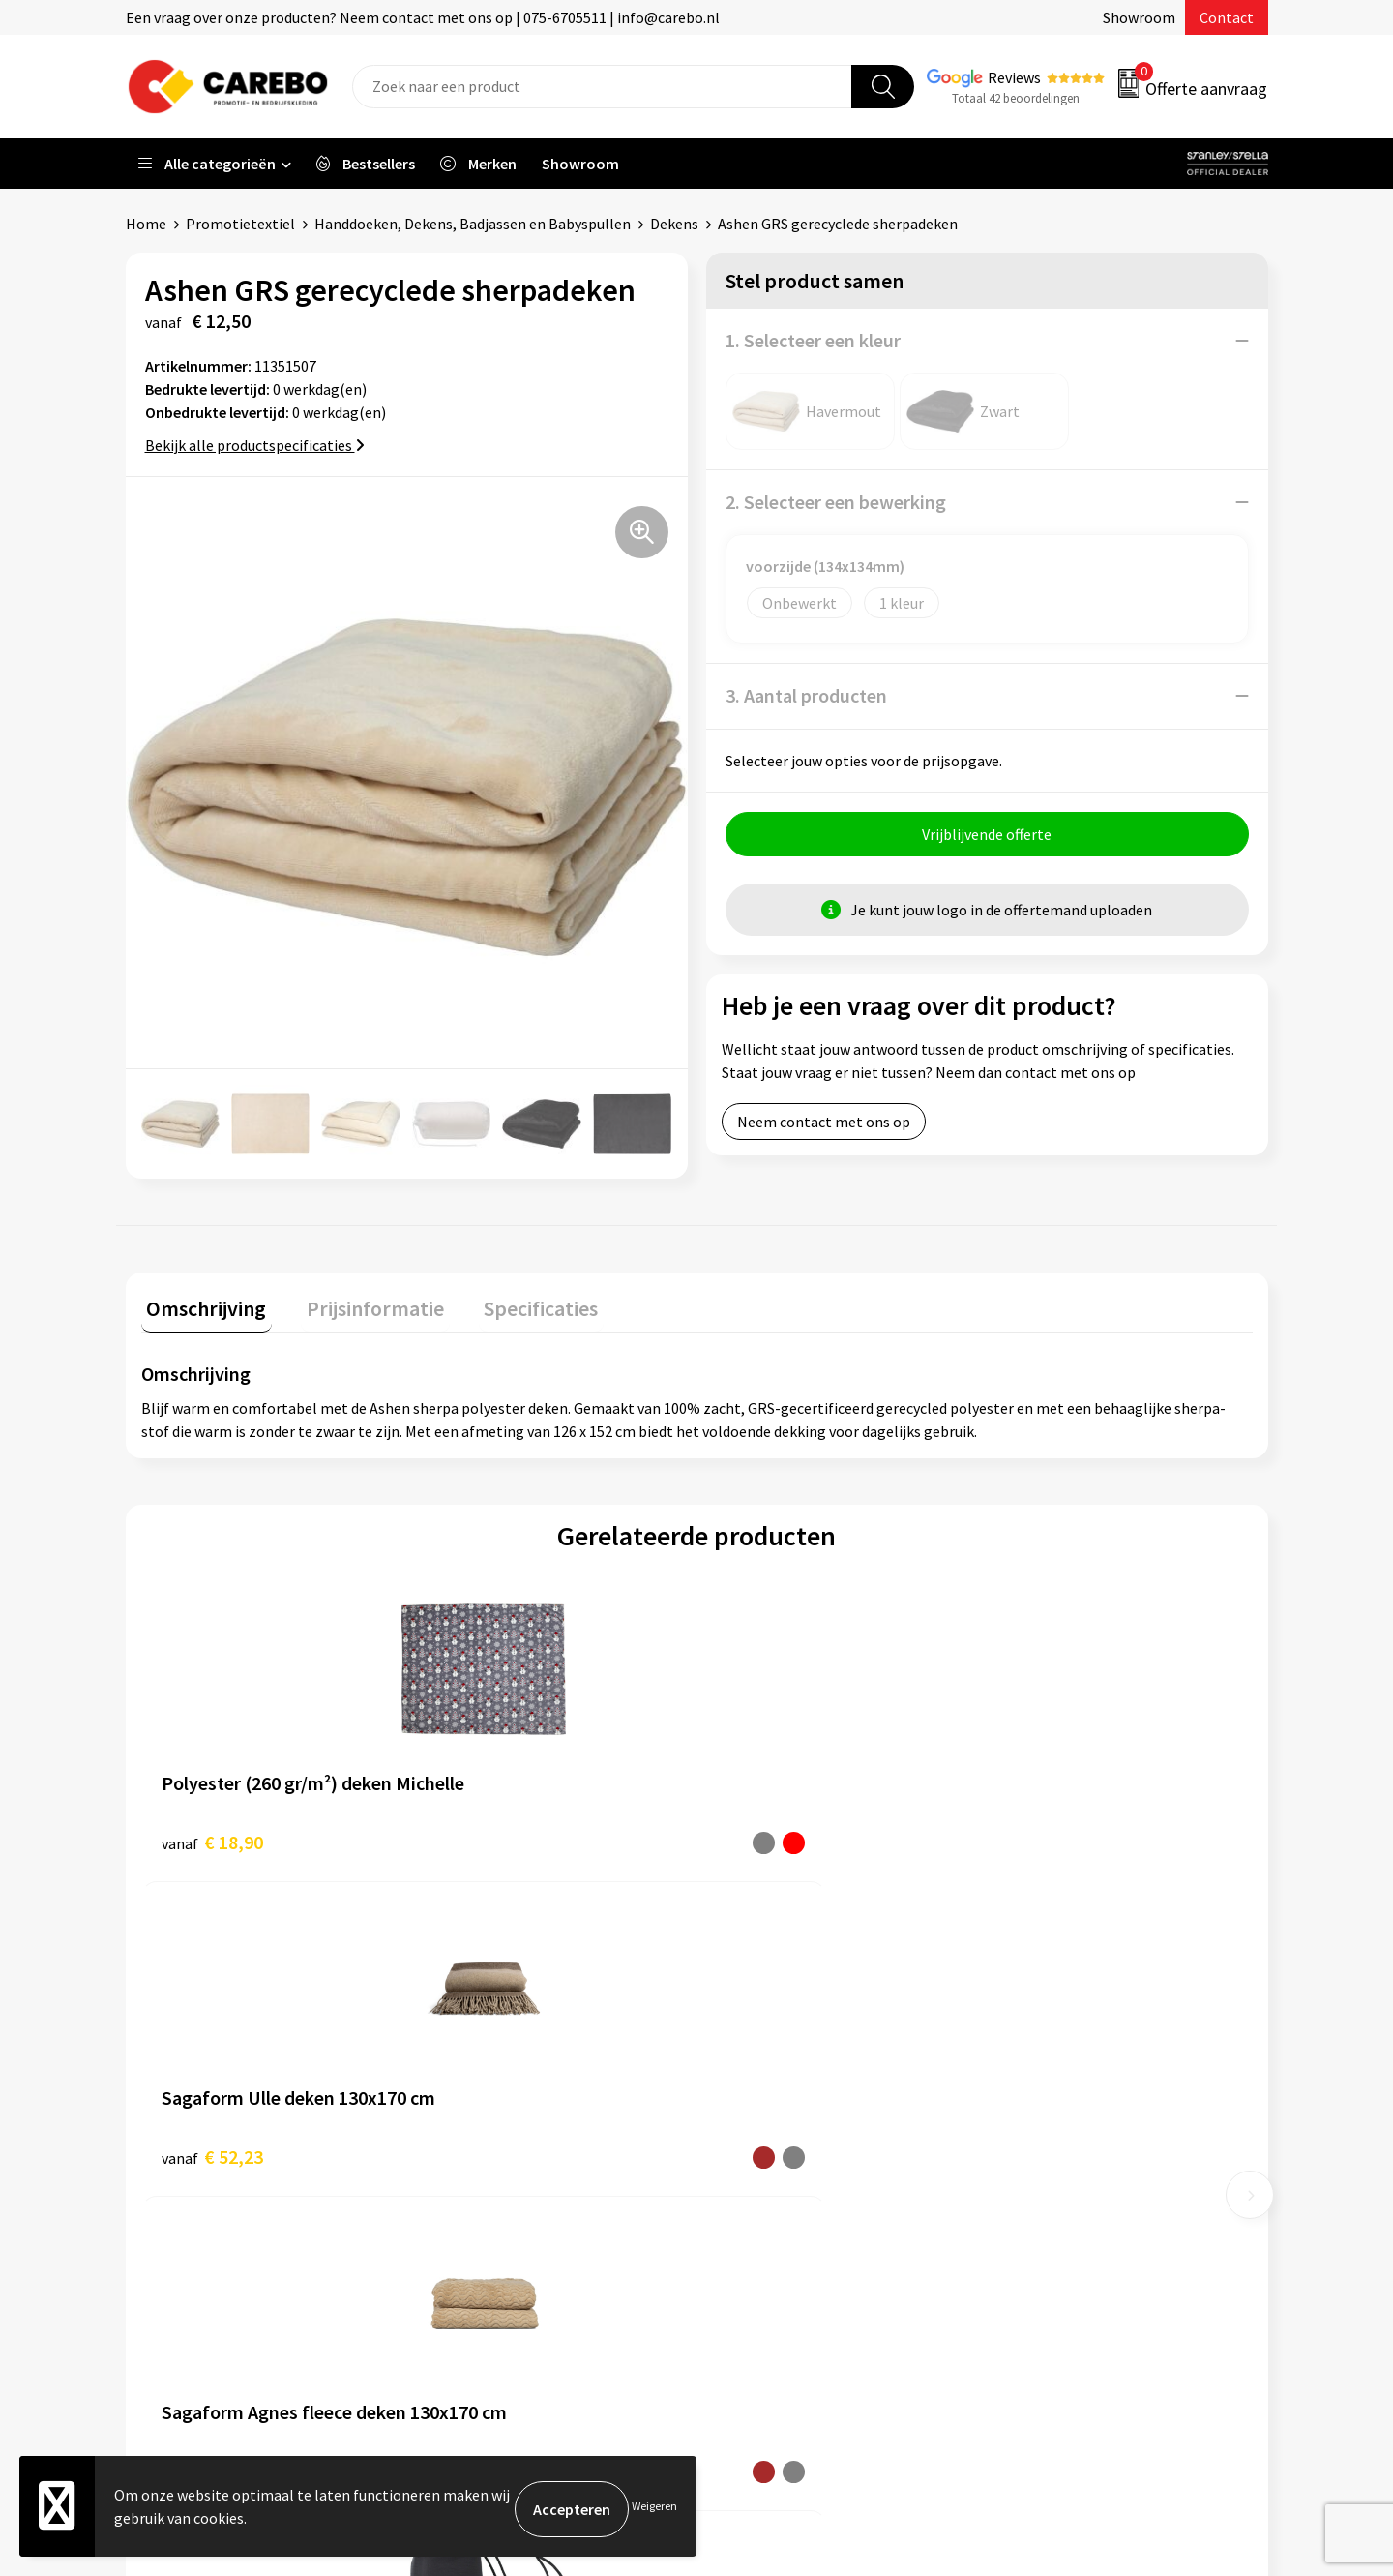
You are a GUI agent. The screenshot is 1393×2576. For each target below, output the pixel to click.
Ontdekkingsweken (784, 2030)
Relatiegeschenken (1067, 2148)
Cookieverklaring (493, 2177)
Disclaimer (472, 2266)
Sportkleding (1046, 2119)
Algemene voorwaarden (515, 2119)
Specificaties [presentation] (514, 1302)
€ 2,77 (1040, 1836)
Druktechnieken (490, 2236)
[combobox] (602, 86)
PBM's (1024, 2089)
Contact (1227, 17)
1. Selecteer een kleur (813, 340)
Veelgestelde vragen (504, 2148)
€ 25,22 (767, 1836)
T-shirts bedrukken (783, 2119)
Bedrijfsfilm (760, 2177)
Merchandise (762, 2148)
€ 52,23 (490, 1836)
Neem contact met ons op (823, 1127)
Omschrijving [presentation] (201, 1302)
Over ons (750, 2060)
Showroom (1139, 17)
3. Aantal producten (806, 695)
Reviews (1014, 77)
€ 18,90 (212, 1836)
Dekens (674, 223)
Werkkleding (1044, 2060)
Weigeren (654, 2508)
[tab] (201, 1307)
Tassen (1026, 2177)
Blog (737, 2089)
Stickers (1029, 2207)
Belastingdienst (490, 2030)
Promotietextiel (240, 223)
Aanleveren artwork (502, 2060)
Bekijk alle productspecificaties (255, 445)
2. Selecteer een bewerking (836, 502)
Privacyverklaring (494, 2207)
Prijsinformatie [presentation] (359, 1302)
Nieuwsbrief (760, 2207)
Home (146, 223)
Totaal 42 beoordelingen (1016, 98)
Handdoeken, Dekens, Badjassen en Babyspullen (472, 223)
